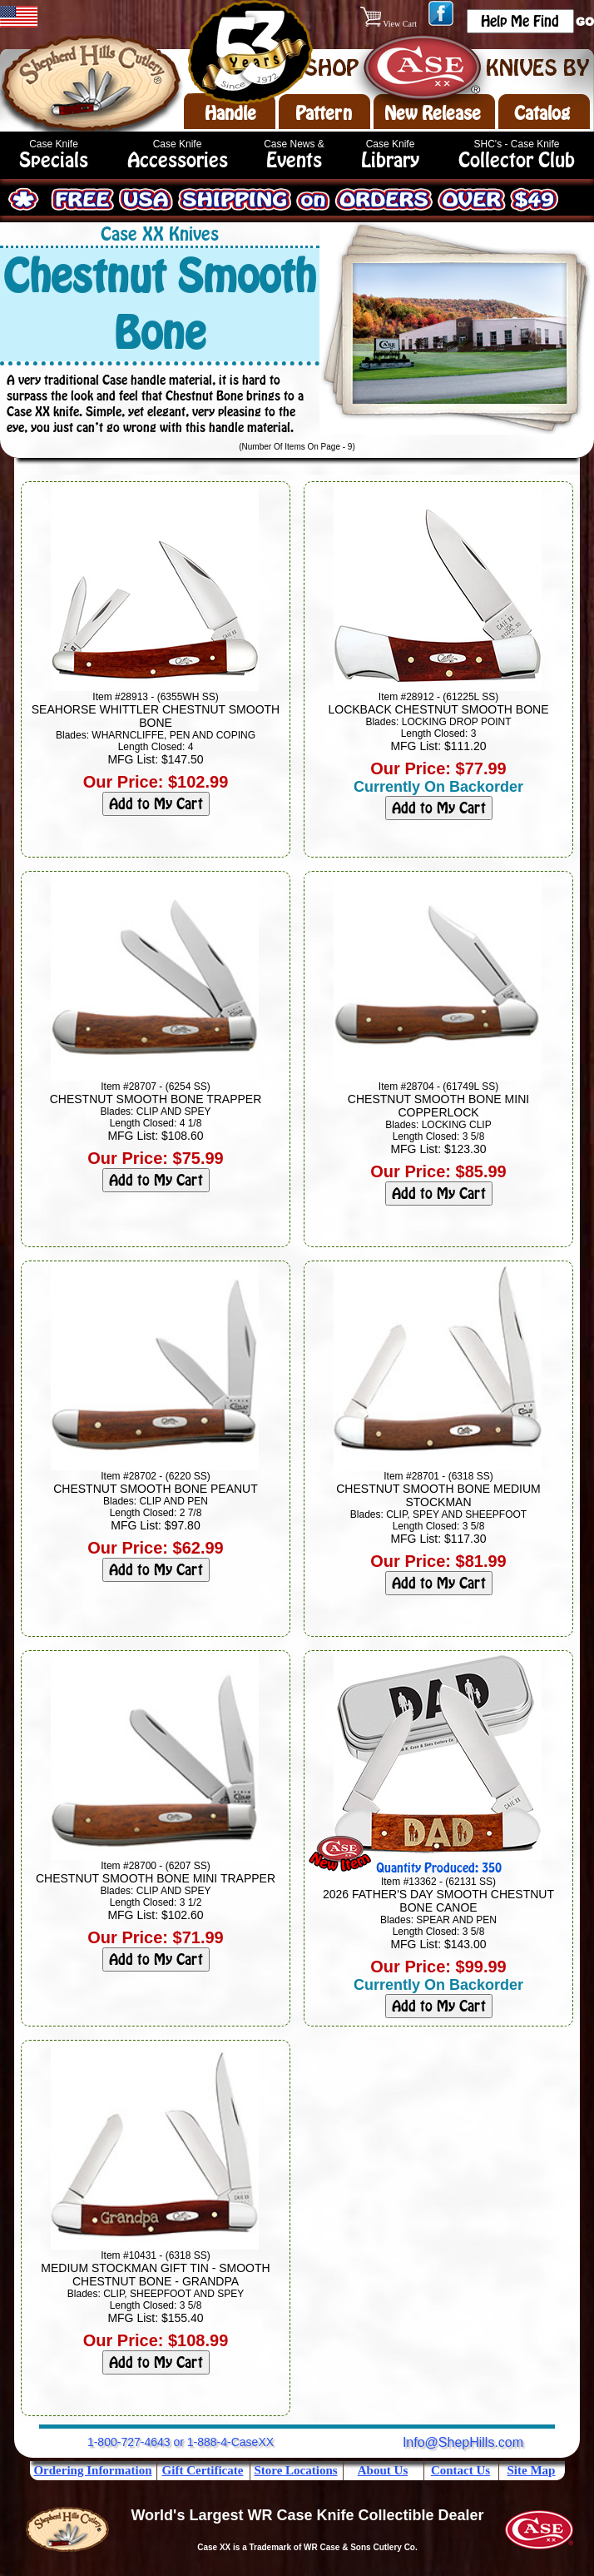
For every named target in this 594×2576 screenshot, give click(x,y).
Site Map (531, 2470)
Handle (230, 113)
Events (294, 160)
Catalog (542, 113)
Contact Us (460, 2470)
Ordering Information (92, 2470)
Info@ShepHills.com (463, 2442)
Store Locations (295, 2470)
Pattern (323, 113)
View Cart (389, 23)
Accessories (177, 160)
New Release (432, 113)
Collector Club (516, 160)
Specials (53, 160)
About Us (383, 2470)
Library (390, 160)
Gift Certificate (203, 2470)
